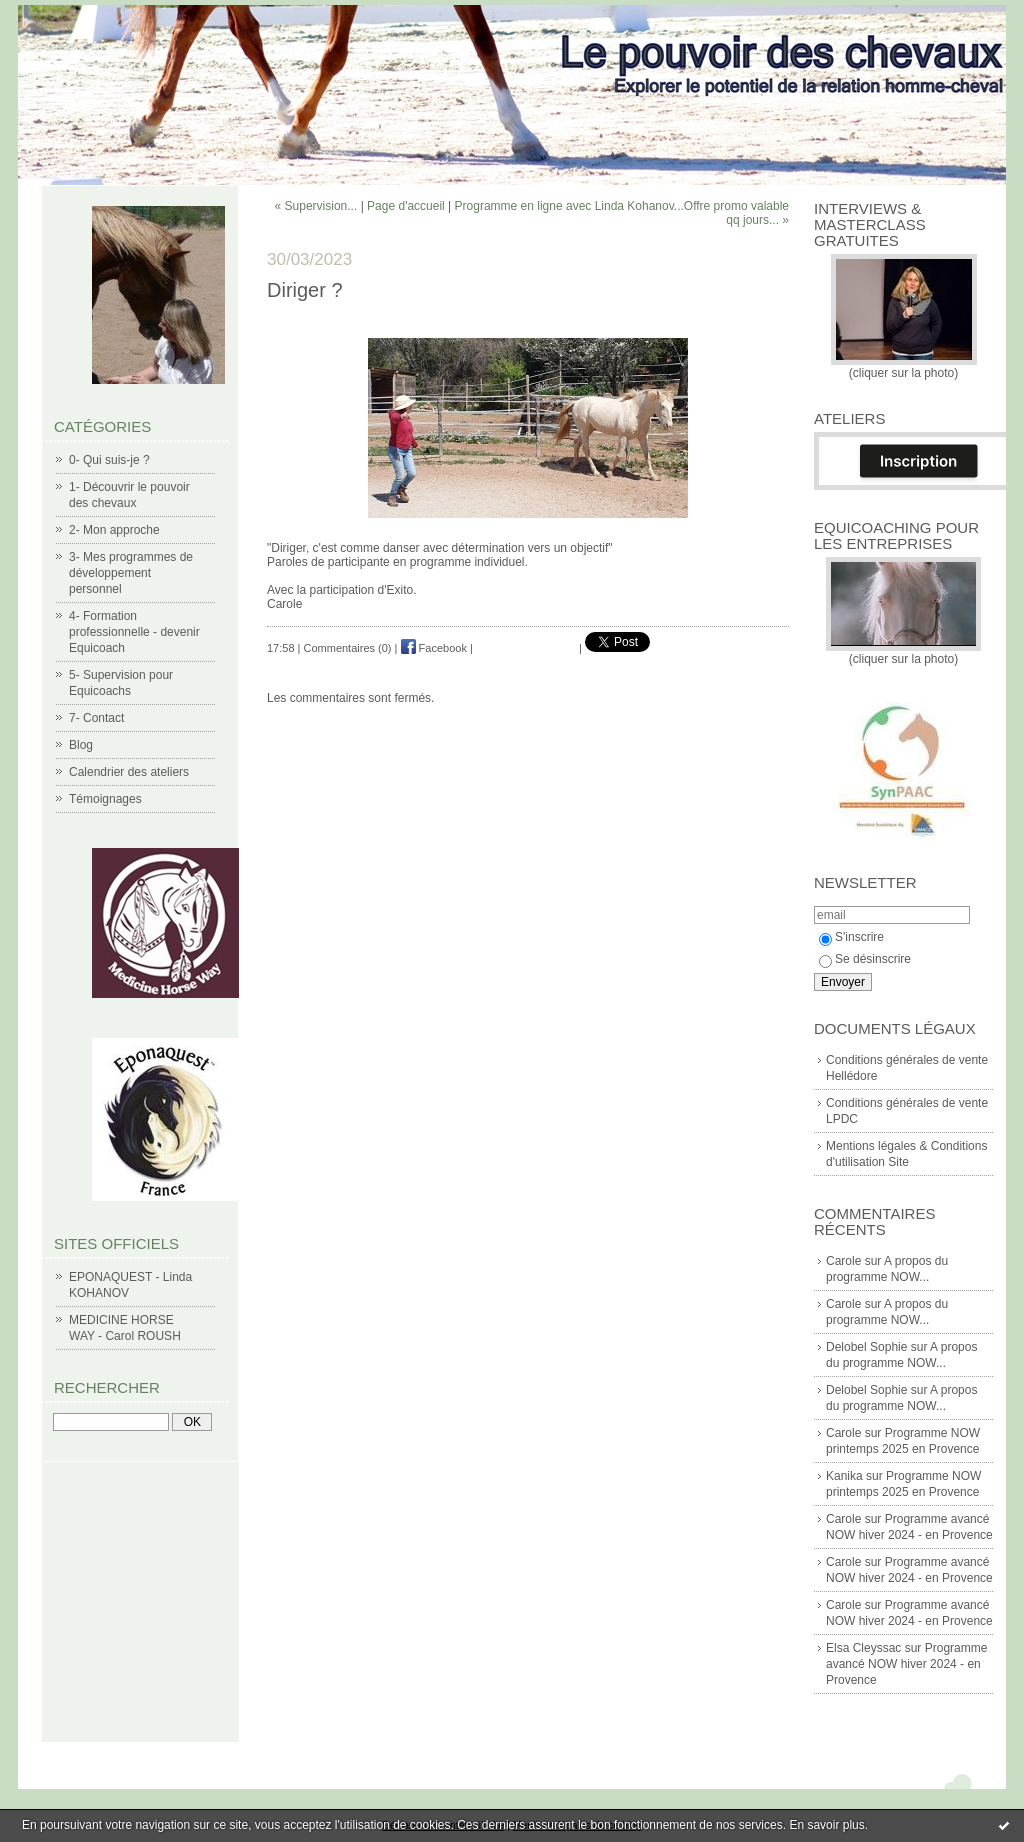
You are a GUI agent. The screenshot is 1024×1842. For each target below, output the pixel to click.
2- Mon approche (114, 530)
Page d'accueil (406, 206)
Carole (843, 1261)
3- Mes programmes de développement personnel (131, 573)
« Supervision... (316, 206)
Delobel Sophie (866, 1347)
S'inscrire (851, 937)
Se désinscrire (865, 959)
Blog (81, 745)
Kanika (844, 1476)
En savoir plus (826, 1825)
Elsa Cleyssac (863, 1648)
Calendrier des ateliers (129, 772)
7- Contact (96, 718)
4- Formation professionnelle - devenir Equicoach (134, 632)
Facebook (434, 648)
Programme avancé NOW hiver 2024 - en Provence (906, 1664)
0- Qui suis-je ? (109, 460)
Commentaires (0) (348, 648)
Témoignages (105, 799)
